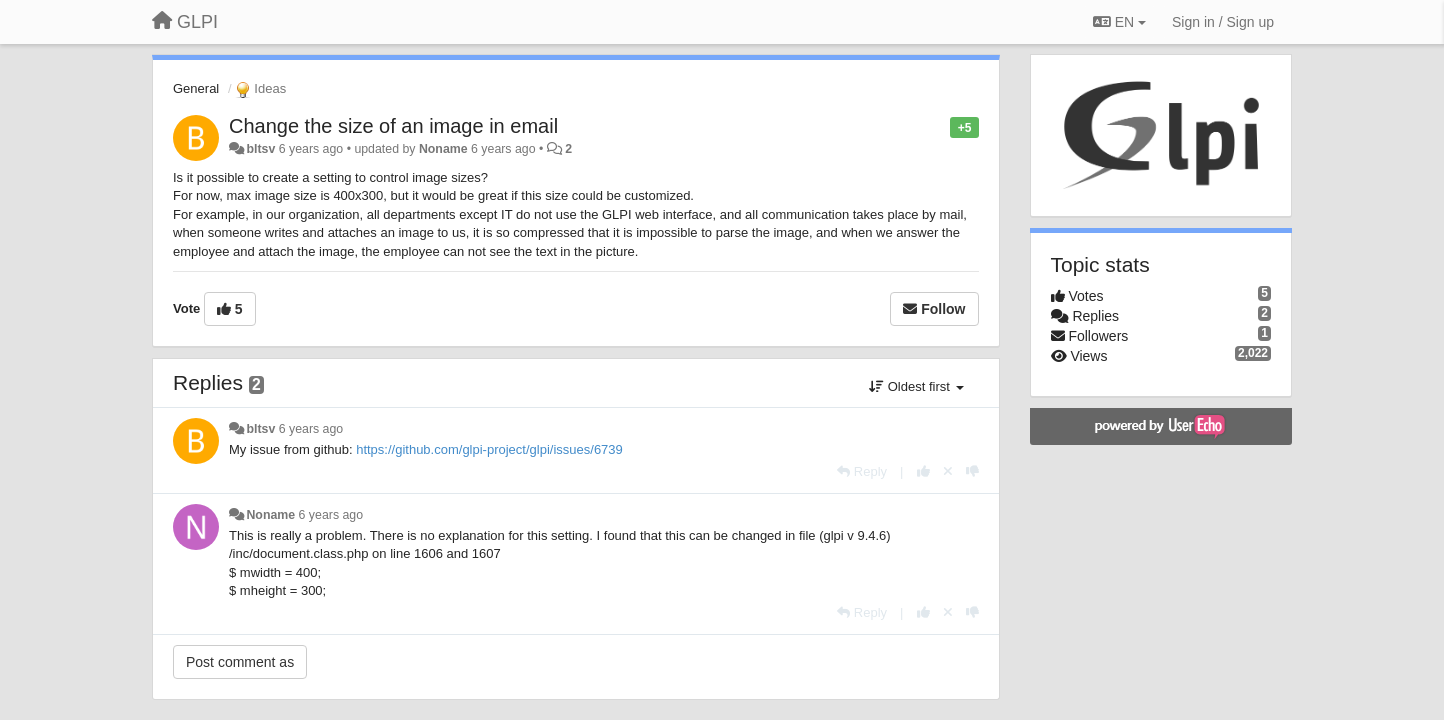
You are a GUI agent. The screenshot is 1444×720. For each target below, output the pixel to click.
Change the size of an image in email (393, 126)
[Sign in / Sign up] (1223, 22)
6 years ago (311, 429)
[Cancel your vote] (948, 471)
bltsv (260, 149)
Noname (443, 149)
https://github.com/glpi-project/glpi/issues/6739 (489, 449)
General (196, 88)
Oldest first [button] (916, 386)
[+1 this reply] (923, 471)
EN (1119, 22)
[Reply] (862, 471)
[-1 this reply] (972, 471)
